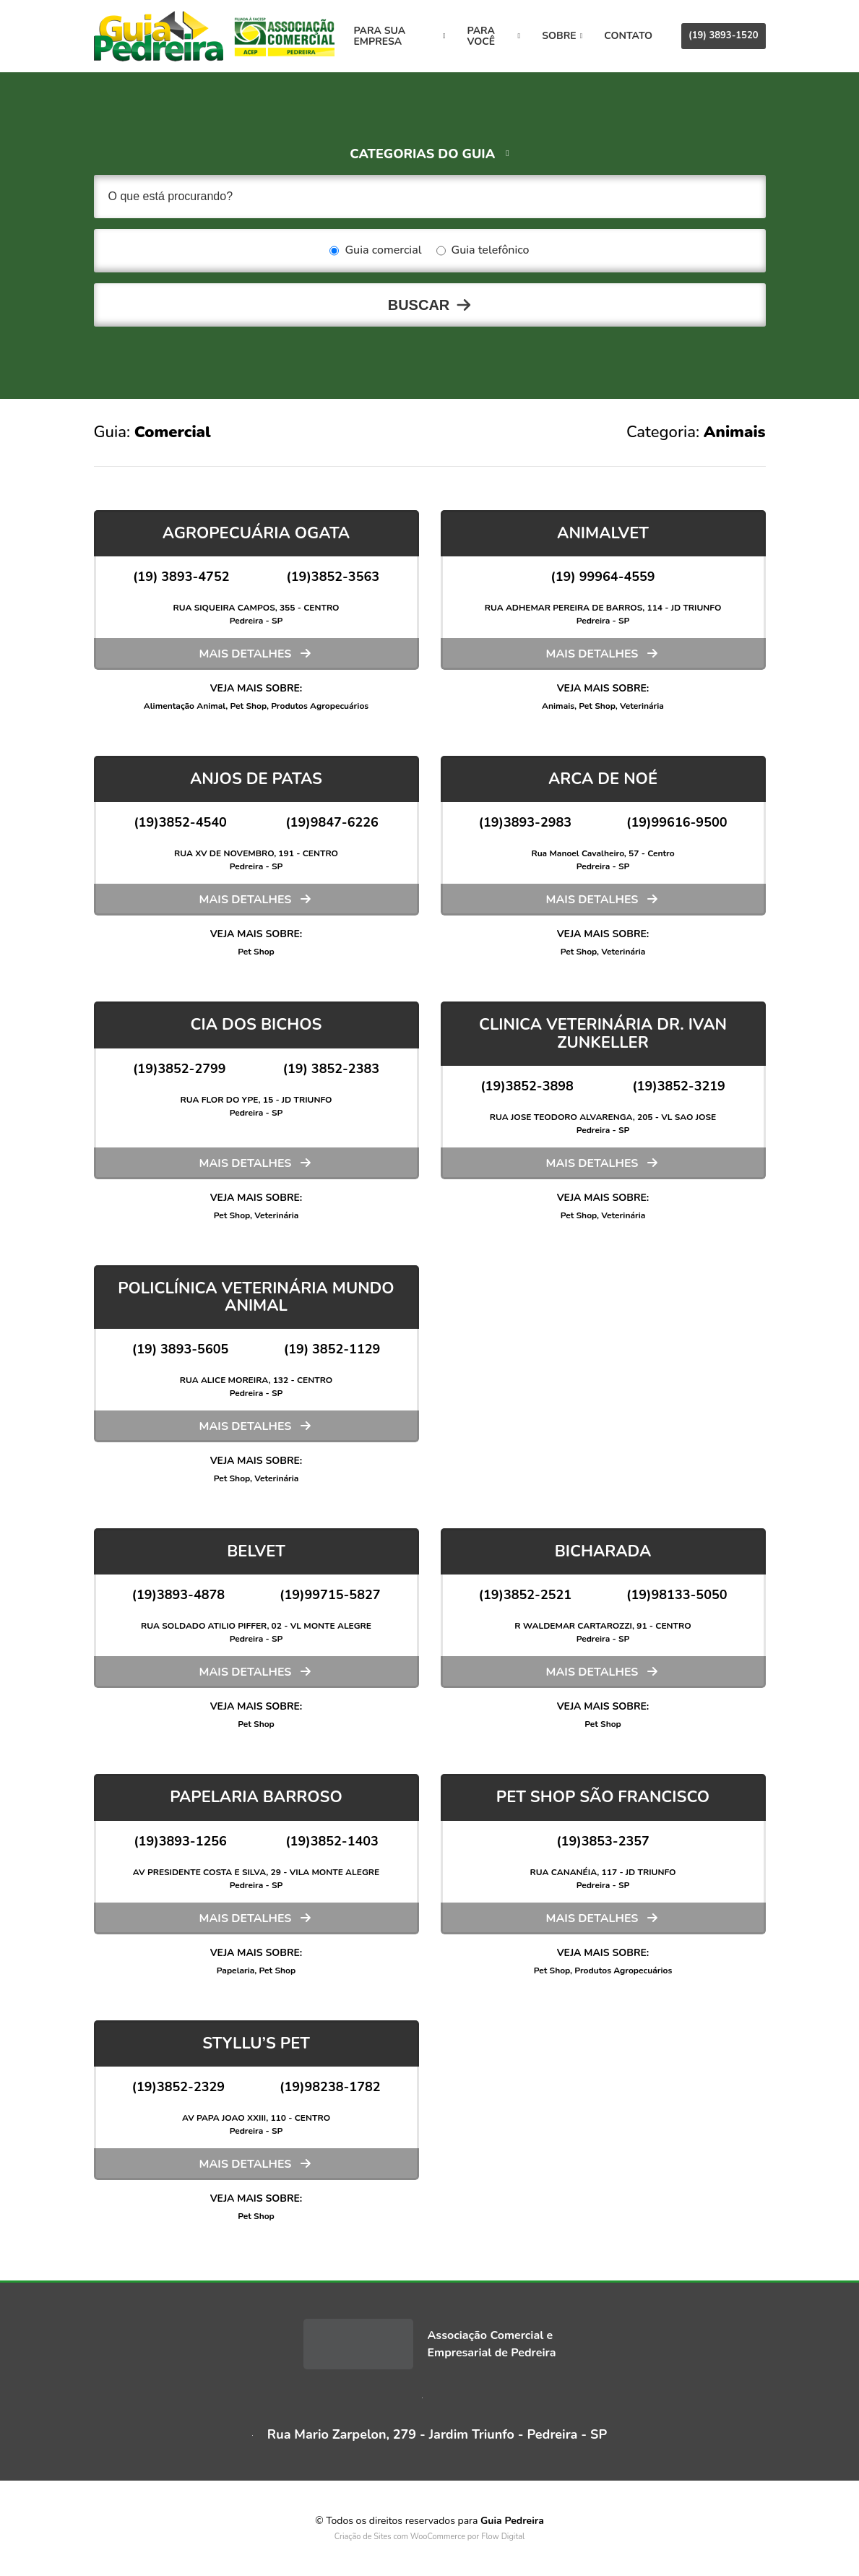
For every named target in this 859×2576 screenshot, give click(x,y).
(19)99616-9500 (677, 822)
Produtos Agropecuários (319, 706)
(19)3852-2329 (178, 2086)
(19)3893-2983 (524, 822)
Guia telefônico (483, 250)
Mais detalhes (245, 654)
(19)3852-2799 (179, 1068)
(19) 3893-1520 (723, 35)
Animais (558, 706)
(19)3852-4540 (180, 822)
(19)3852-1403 (332, 1841)
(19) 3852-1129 (332, 1349)
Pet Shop (248, 706)
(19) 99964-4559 (603, 576)
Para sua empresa (400, 36)
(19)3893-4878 (178, 1594)
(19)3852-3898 (527, 1086)
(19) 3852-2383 (330, 1068)
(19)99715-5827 (330, 1594)
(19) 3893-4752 (181, 576)
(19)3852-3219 (678, 1086)
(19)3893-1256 (180, 1841)
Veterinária (642, 706)
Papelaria (236, 1970)
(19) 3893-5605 (180, 1349)
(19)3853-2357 (602, 1841)
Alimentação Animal (184, 706)
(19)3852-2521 (524, 1594)
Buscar (419, 305)
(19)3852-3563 (332, 576)
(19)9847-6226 (332, 822)
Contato (628, 36)
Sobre (562, 36)
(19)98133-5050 (677, 1594)
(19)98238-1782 (330, 2086)
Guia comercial (375, 250)
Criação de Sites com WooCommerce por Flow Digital (429, 2536)
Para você (494, 36)
